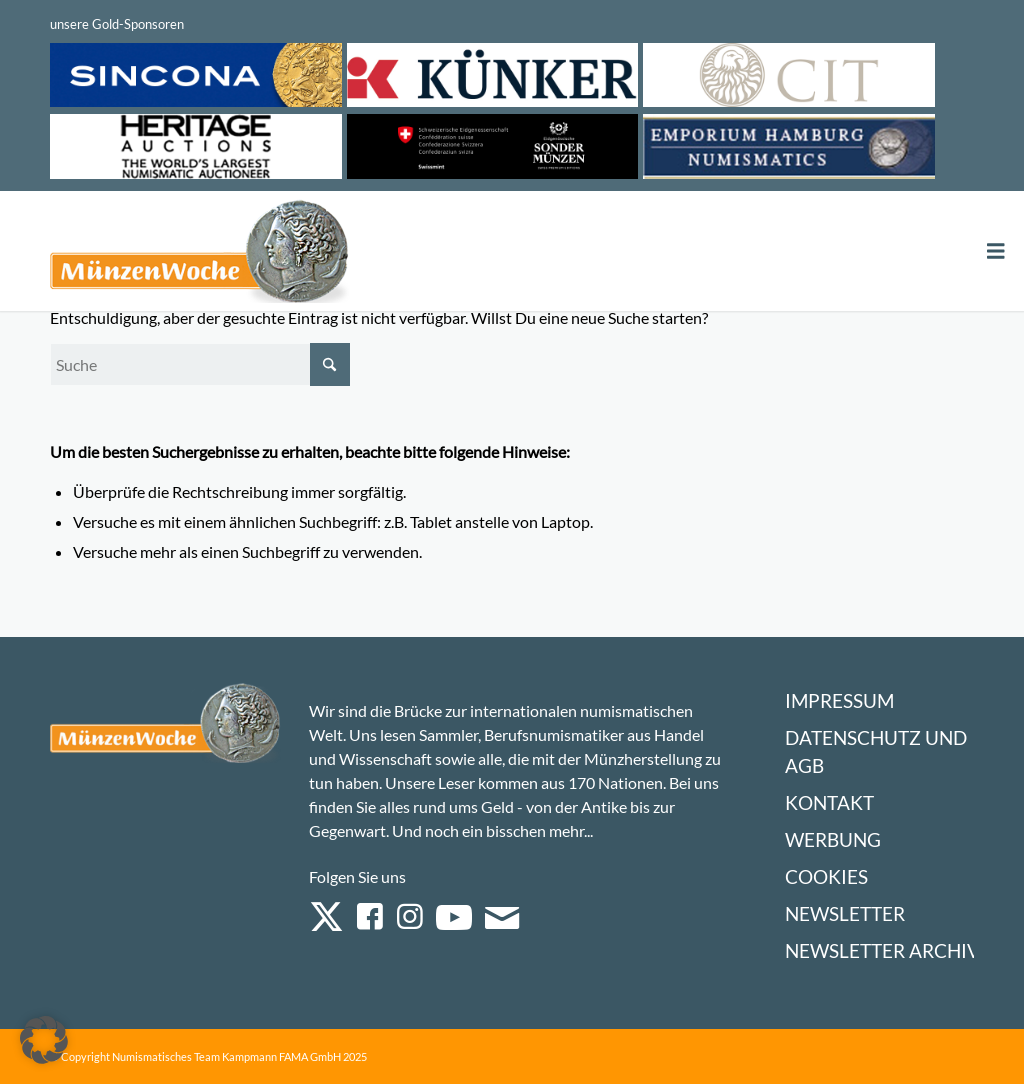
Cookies (826, 876)
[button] (44, 1040)
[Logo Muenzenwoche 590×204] (200, 255)
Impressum (839, 700)
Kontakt (829, 802)
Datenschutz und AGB (876, 751)
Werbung (833, 839)
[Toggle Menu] (996, 251)
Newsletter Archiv (882, 950)
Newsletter (845, 913)
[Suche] (200, 364)
